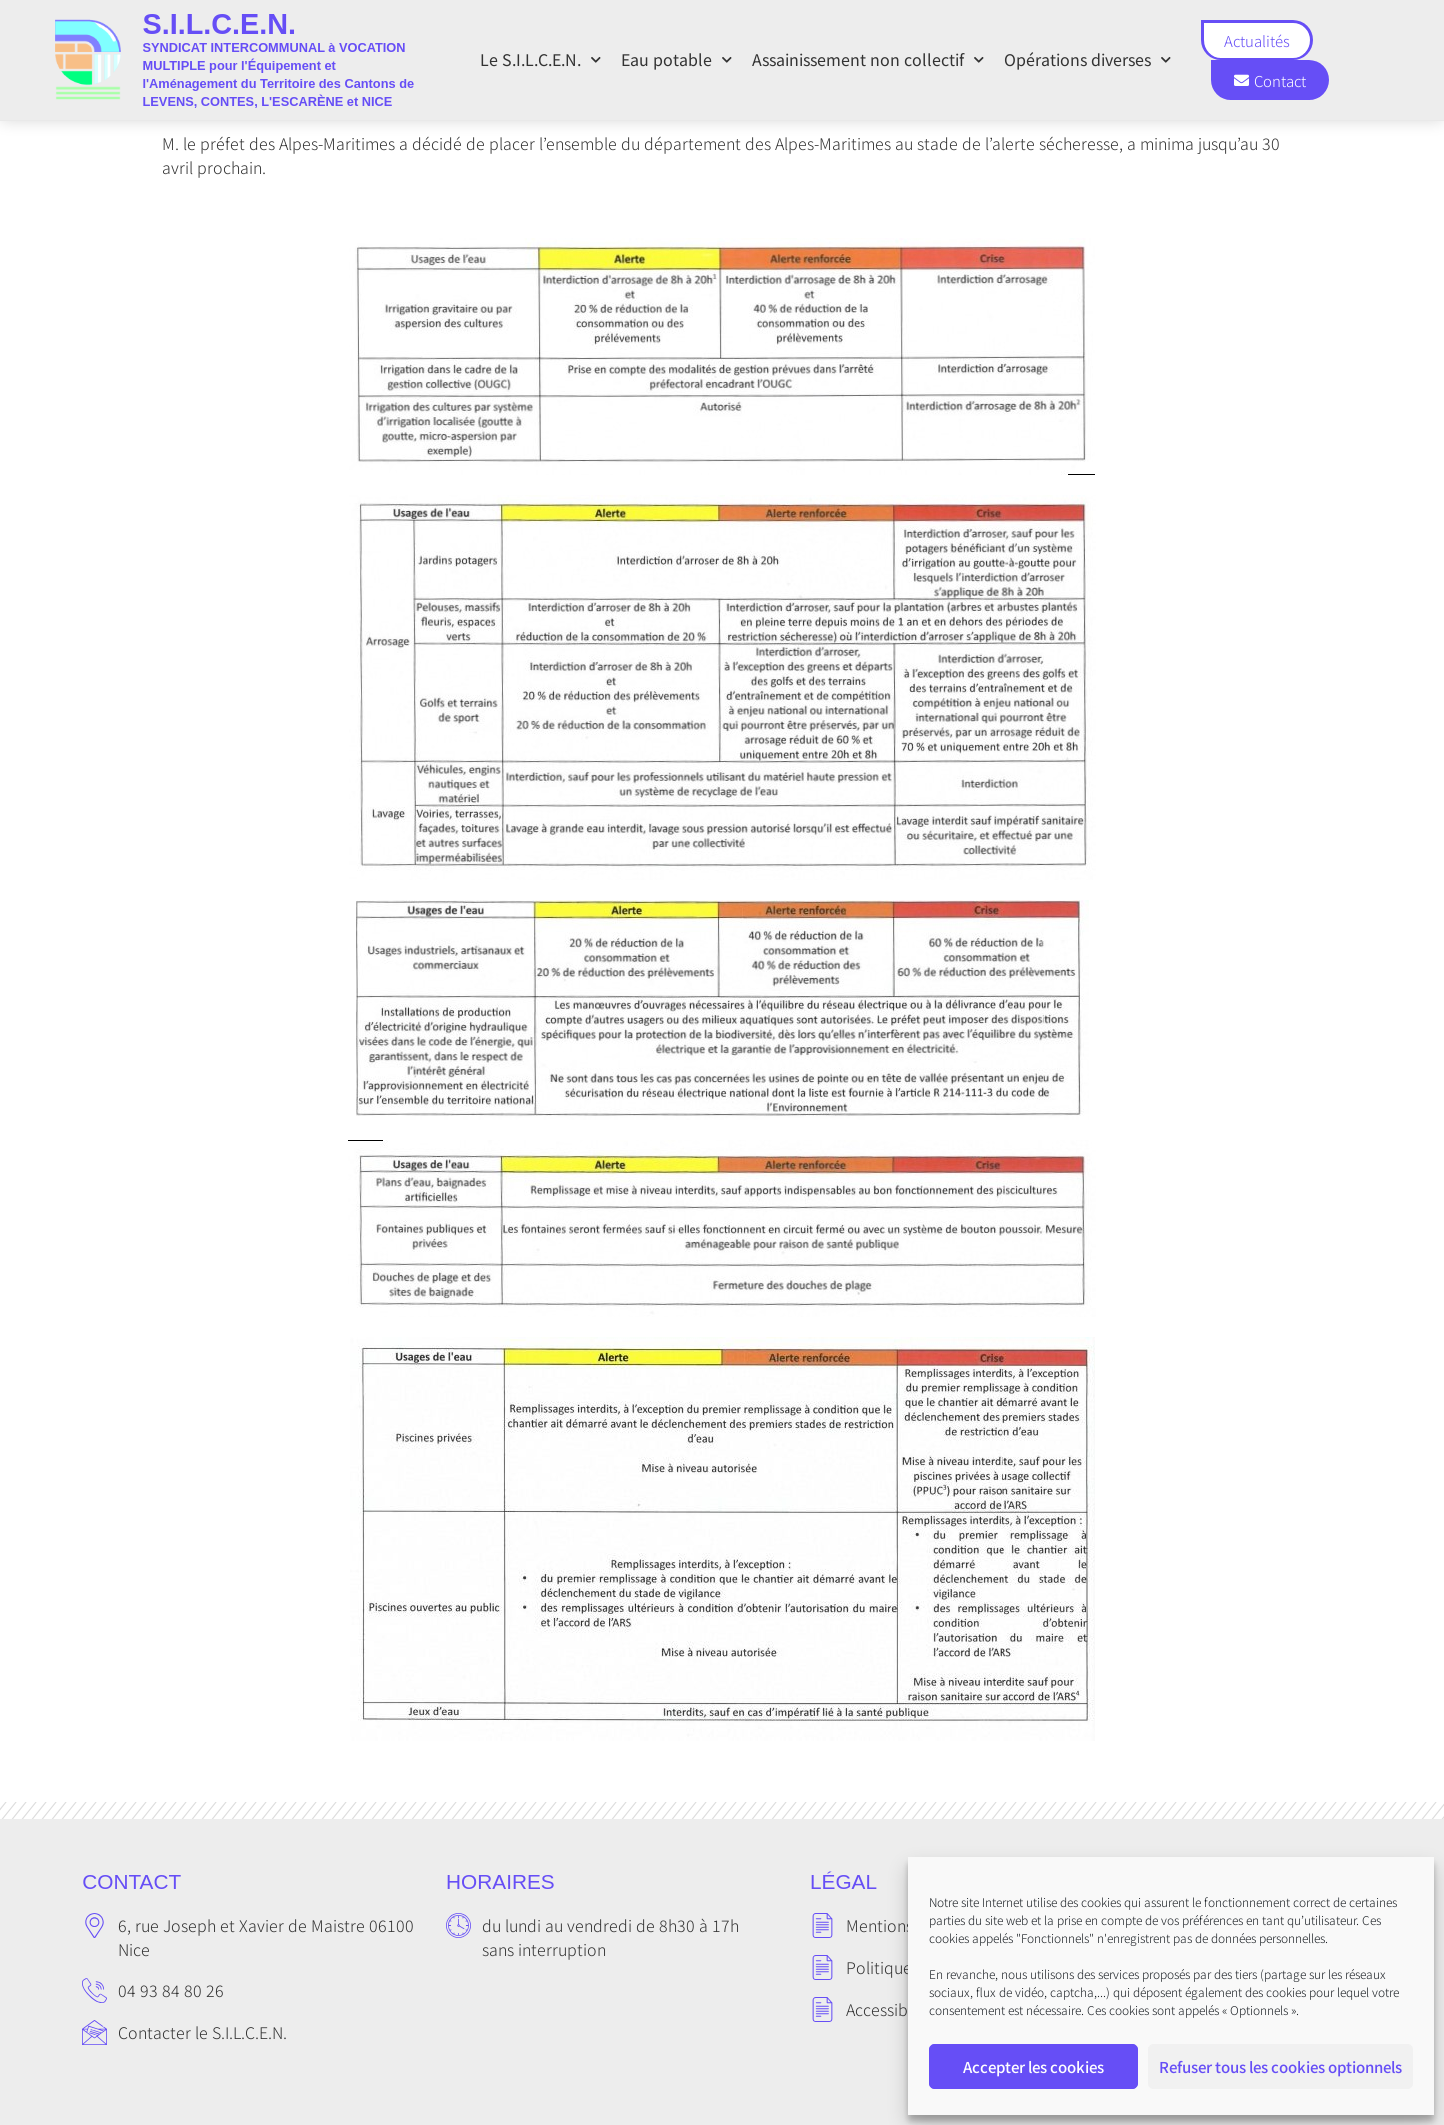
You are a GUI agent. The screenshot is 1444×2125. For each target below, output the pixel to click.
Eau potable (676, 59)
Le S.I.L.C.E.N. (540, 59)
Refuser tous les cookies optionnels (1280, 2066)
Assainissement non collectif (868, 59)
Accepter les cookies (1033, 2066)
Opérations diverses (1087, 59)
